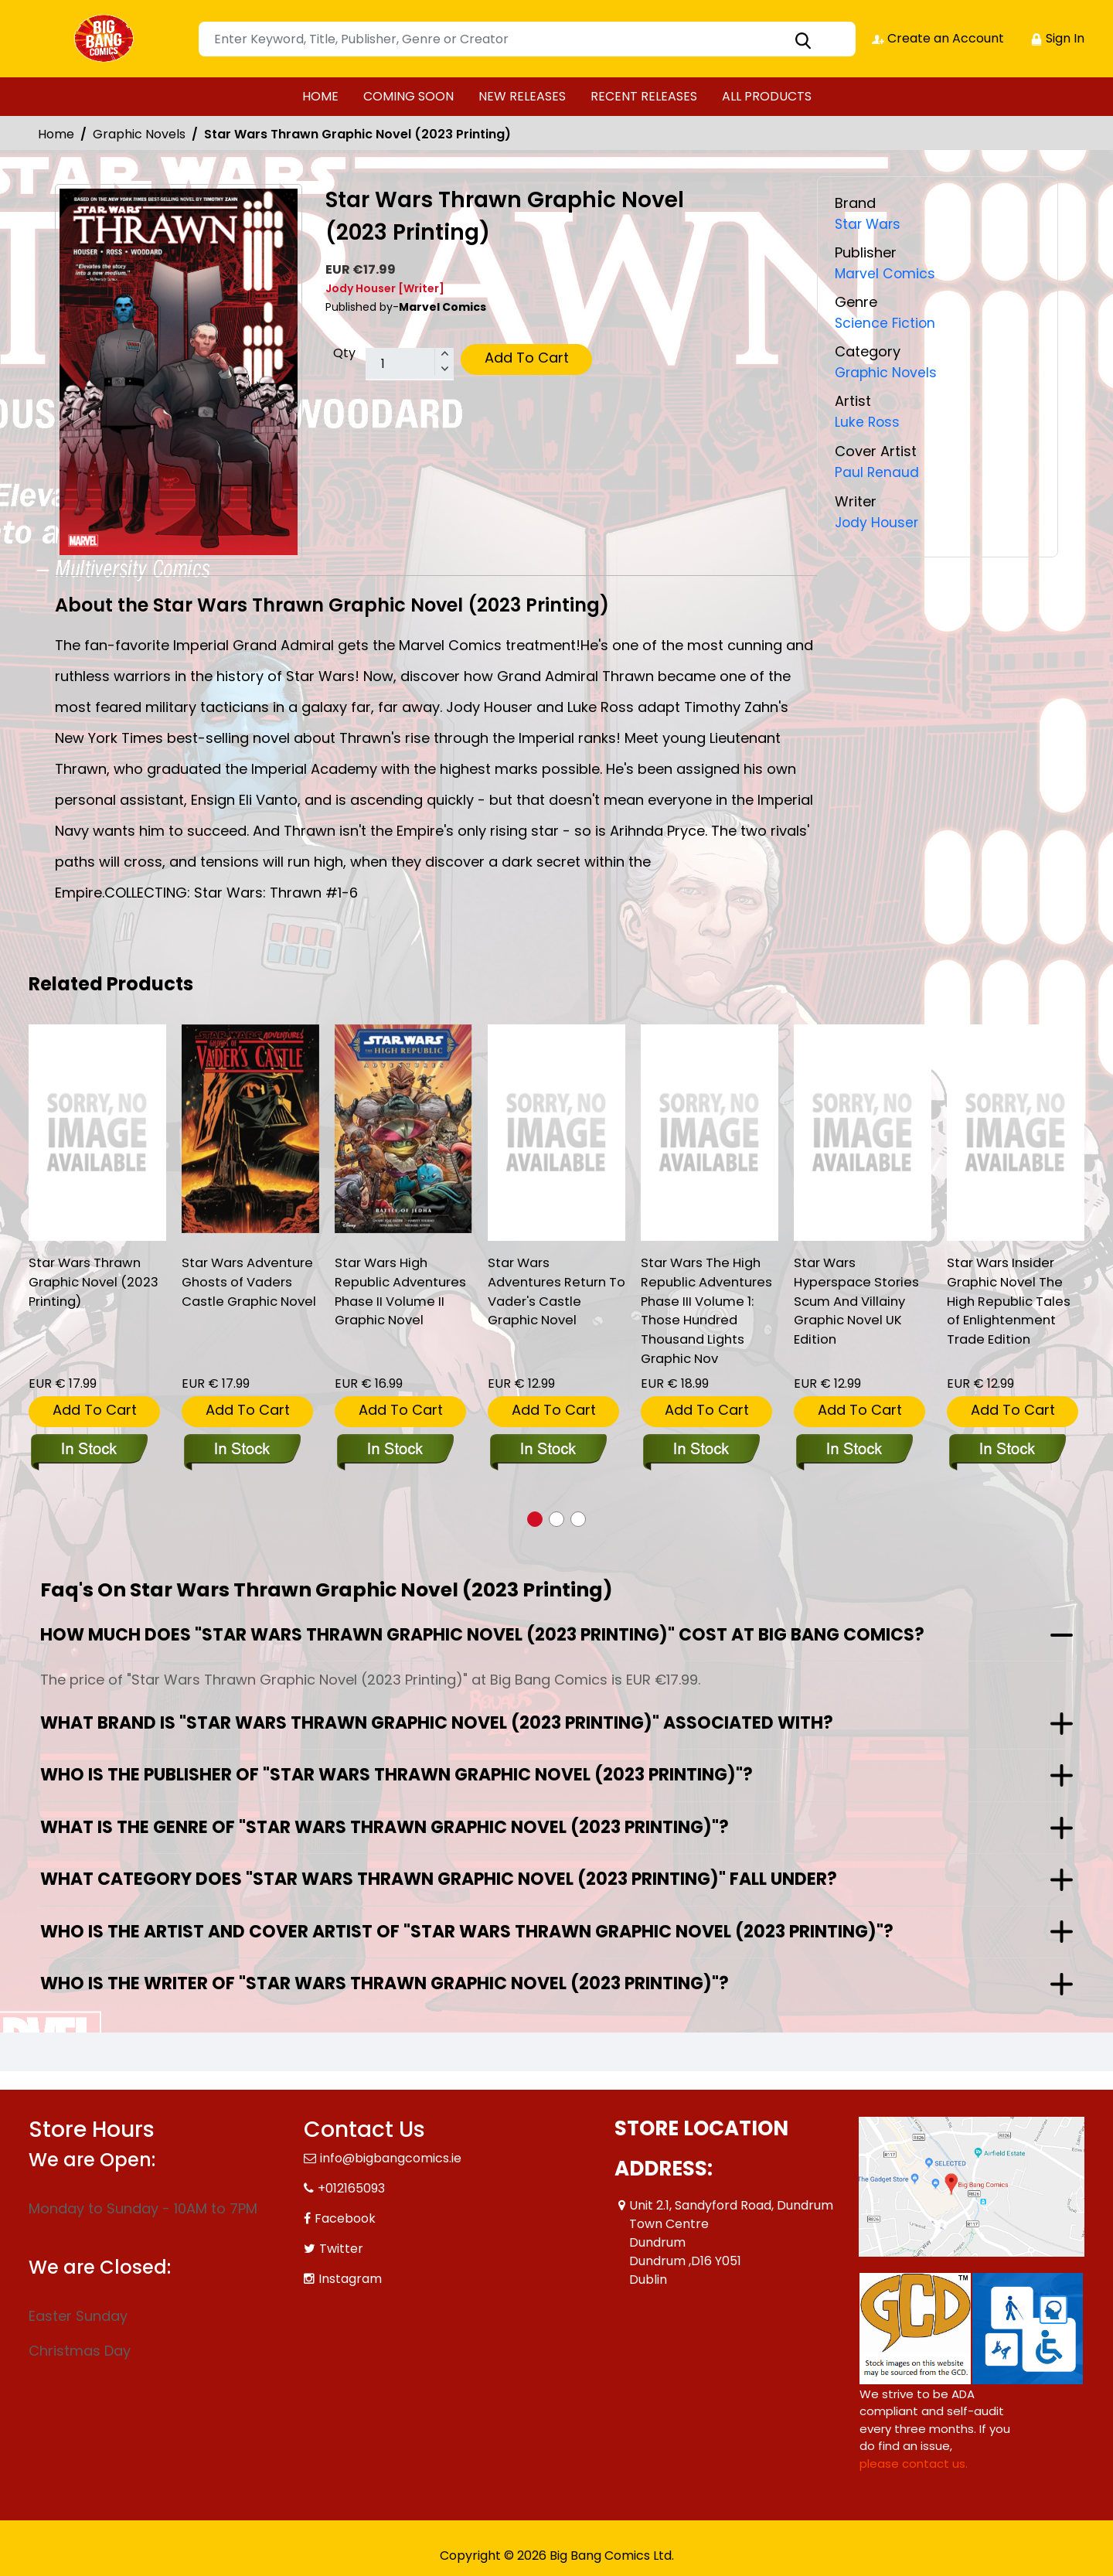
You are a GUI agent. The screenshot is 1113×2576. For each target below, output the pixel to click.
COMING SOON (408, 96)
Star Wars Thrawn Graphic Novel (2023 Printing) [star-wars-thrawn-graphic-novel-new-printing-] (97, 1284)
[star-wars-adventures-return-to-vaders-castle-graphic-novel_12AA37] (556, 1133)
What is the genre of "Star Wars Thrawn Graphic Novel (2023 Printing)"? (384, 1826)
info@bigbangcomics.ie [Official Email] (390, 2156)
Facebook (345, 2217)
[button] (535, 1517)
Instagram (350, 2277)
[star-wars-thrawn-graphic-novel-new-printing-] (97, 1133)
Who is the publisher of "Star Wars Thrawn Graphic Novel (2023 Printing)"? (396, 1773)
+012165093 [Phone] (351, 2187)
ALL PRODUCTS (767, 96)
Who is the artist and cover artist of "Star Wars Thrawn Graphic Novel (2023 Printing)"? (466, 1930)
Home (56, 134)
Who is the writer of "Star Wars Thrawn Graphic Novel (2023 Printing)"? (384, 1982)
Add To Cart (527, 357)
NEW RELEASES (522, 96)
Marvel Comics (886, 273)
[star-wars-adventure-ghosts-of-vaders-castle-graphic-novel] (250, 1128)
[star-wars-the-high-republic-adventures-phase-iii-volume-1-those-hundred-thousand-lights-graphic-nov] (709, 1133)
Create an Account (937, 38)
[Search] (527, 39)
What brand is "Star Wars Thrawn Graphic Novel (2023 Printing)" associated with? (436, 1721)
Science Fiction (886, 322)
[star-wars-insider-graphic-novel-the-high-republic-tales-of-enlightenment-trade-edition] (1015, 1133)
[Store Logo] (106, 38)
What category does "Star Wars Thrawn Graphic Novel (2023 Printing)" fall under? (438, 1877)
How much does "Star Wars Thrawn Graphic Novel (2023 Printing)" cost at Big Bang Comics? (482, 1633)
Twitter (341, 2247)
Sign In (1057, 38)
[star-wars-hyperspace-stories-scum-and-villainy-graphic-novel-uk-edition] (862, 1133)
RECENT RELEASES (644, 96)
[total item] (410, 364)
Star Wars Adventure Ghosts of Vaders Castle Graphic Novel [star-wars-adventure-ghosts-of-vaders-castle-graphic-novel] (242, 1294)
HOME (320, 96)
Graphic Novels (139, 134)
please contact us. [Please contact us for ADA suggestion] (913, 2462)
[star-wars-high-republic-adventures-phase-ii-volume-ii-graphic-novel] (403, 1128)
